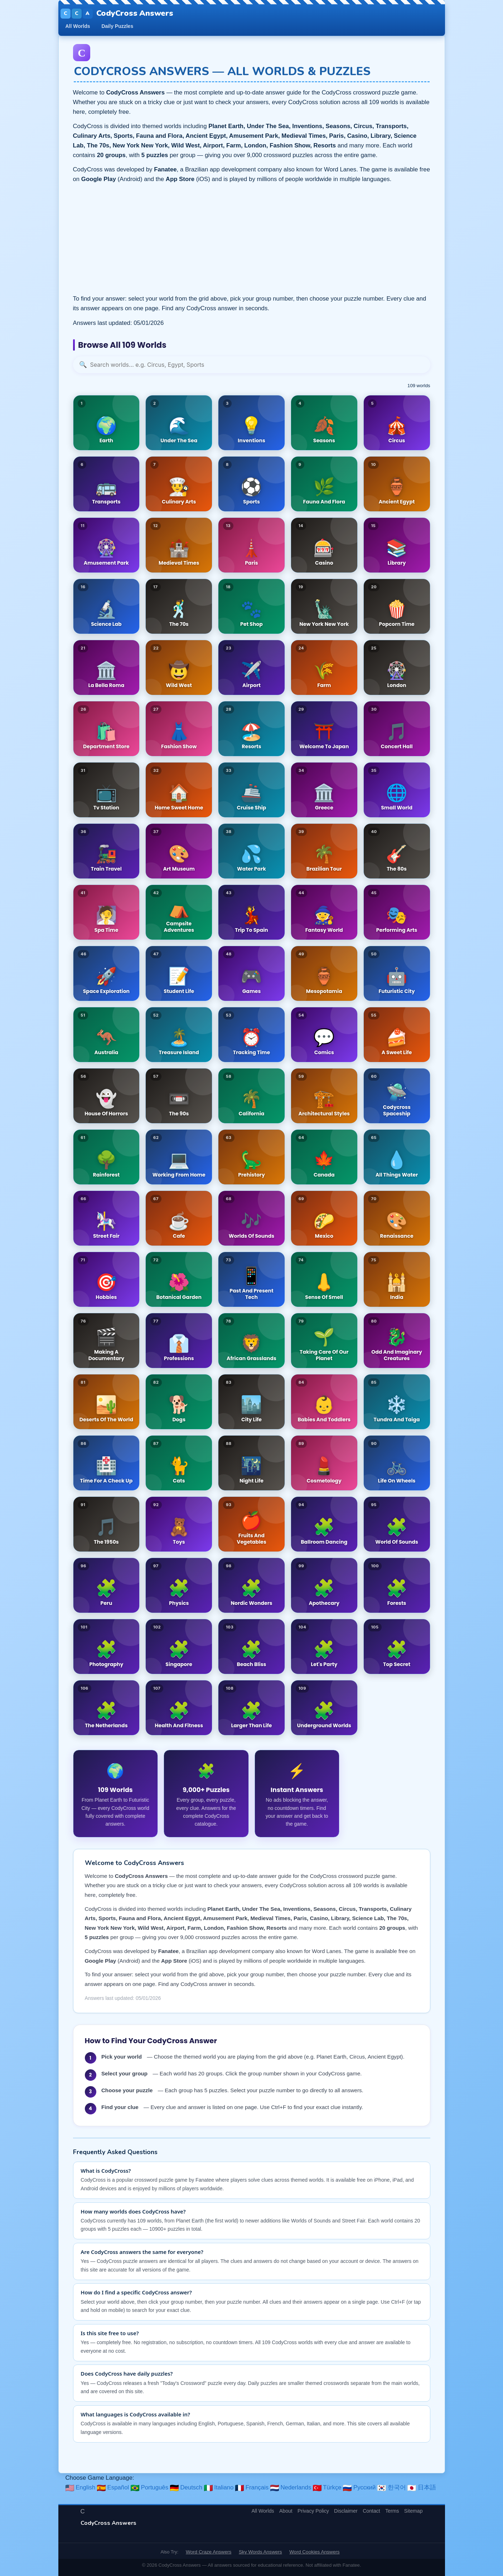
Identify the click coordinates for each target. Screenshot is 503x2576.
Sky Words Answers (260, 2552)
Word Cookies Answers (314, 2552)
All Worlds (78, 26)
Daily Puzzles (117, 26)
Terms (392, 2511)
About (285, 2511)
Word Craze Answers (208, 2552)
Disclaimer (346, 2511)
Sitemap (413, 2511)
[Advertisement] (251, 239)
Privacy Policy (313, 2511)
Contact (371, 2511)
